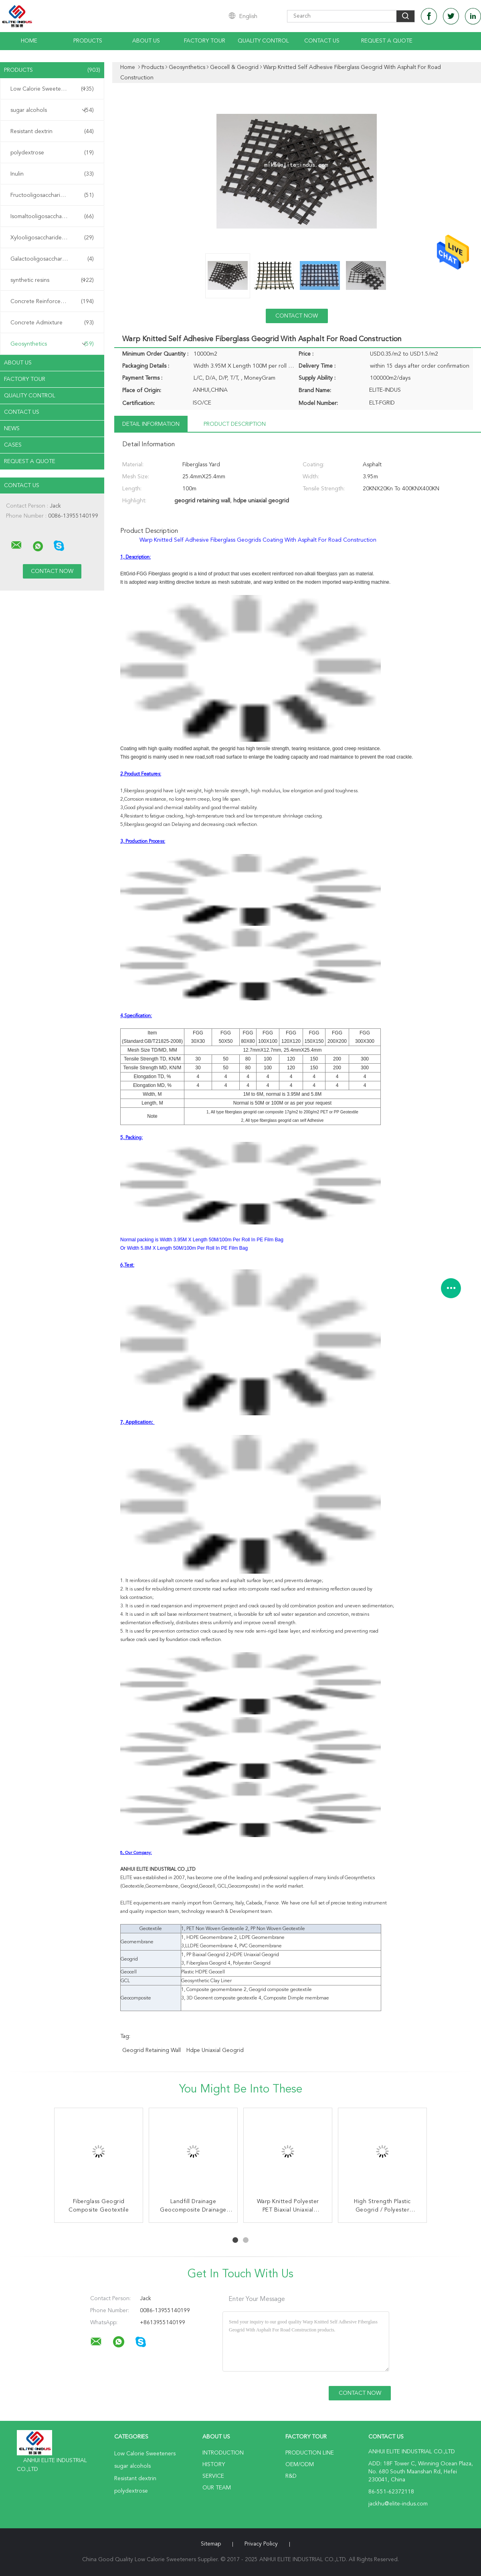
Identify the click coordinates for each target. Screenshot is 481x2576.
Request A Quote (386, 41)
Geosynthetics (52, 344)
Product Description (235, 424)
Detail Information (151, 424)
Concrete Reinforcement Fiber (52, 301)
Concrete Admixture (52, 323)
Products (87, 41)
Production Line (309, 2453)
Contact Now (296, 316)
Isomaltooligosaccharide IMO (52, 216)
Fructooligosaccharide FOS (52, 195)
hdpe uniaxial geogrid (215, 2050)
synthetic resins (52, 280)
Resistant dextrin (52, 131)
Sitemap (211, 2544)
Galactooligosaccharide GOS (52, 259)
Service (213, 2476)
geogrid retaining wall (151, 2050)
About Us (146, 41)
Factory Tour (204, 41)
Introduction (223, 2453)
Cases (13, 445)
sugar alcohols (52, 110)
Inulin (52, 174)
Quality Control (263, 41)
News (12, 428)
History (213, 2464)
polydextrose (52, 153)
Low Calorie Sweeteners (52, 89)
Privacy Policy (261, 2544)
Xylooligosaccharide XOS (52, 238)
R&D (291, 2476)
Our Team (216, 2488)
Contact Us (322, 41)
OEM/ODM (299, 2464)
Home (29, 41)
